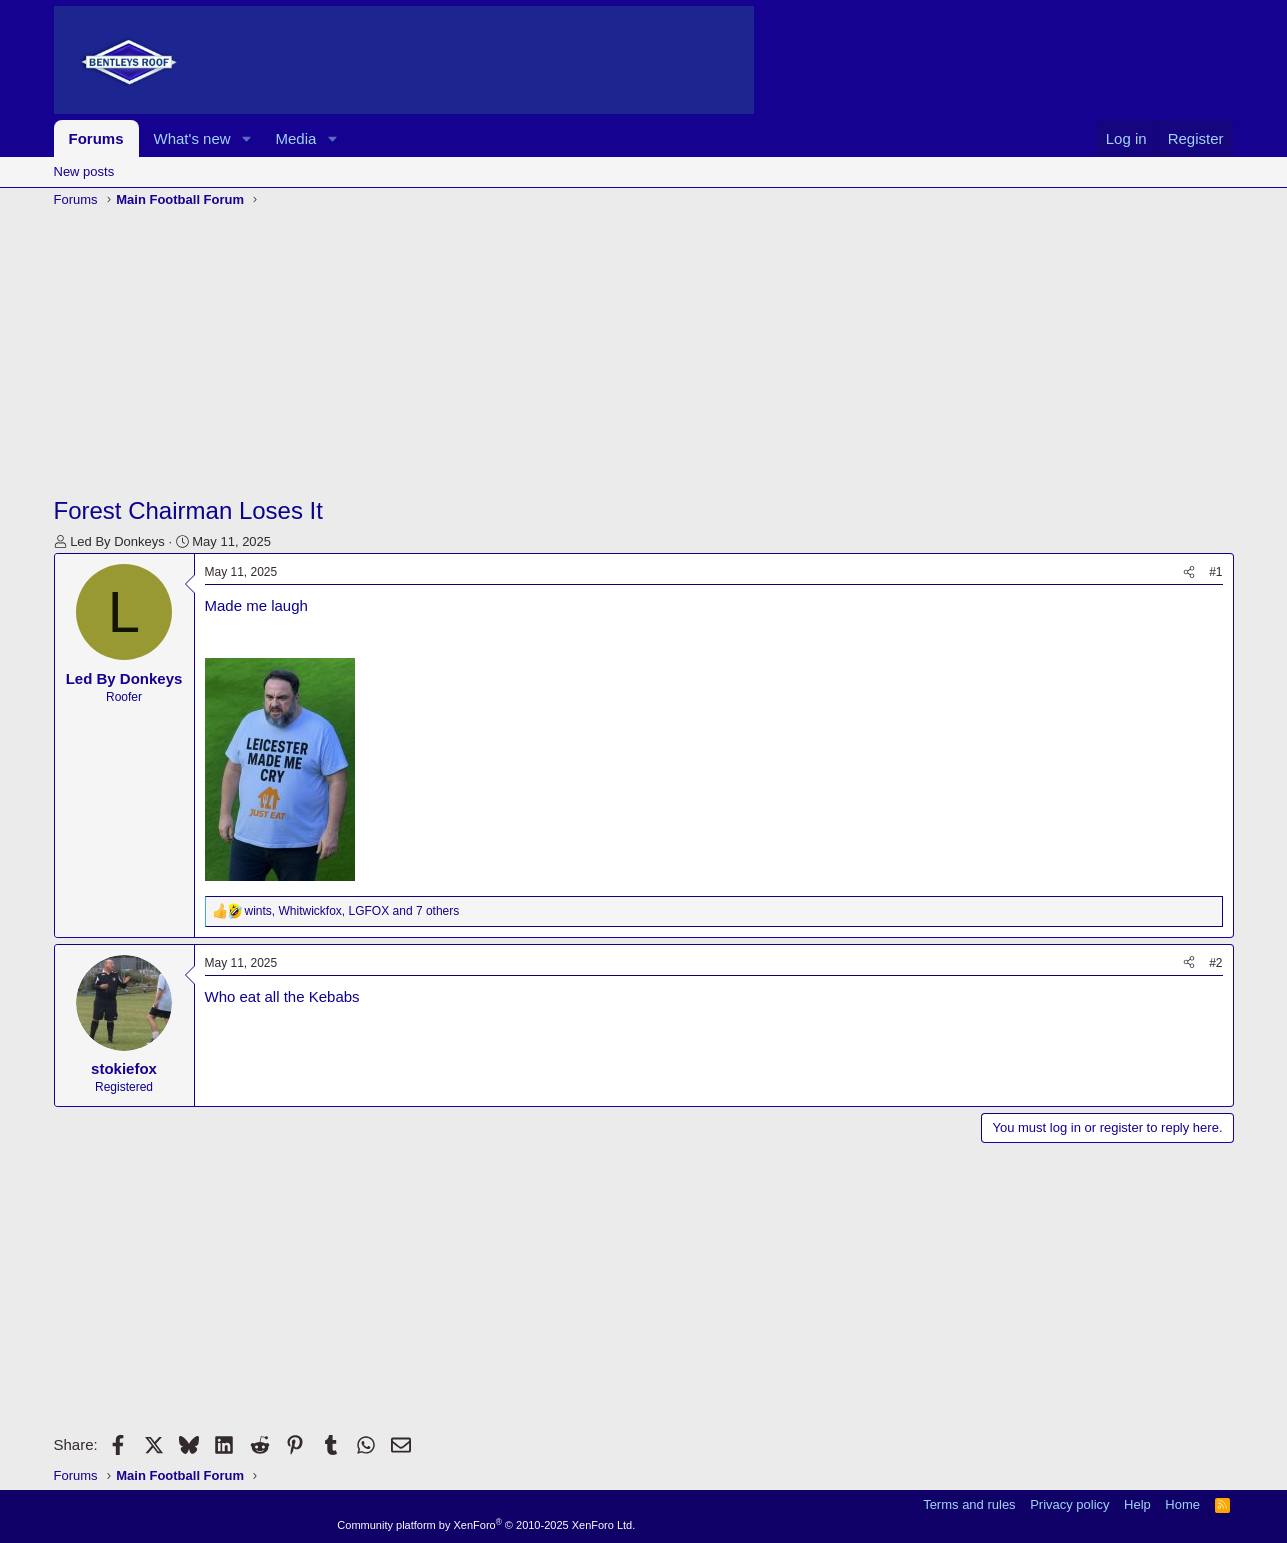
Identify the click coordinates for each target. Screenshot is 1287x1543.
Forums (96, 138)
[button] (246, 138)
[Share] (1189, 572)
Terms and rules (969, 1504)
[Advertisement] (644, 354)
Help (1137, 1504)
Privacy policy (1069, 1504)
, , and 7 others (352, 911)
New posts (84, 171)
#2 (1215, 963)
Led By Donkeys (117, 541)
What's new (192, 138)
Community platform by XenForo (486, 1525)
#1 (1215, 572)
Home (1182, 1504)
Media (295, 138)
